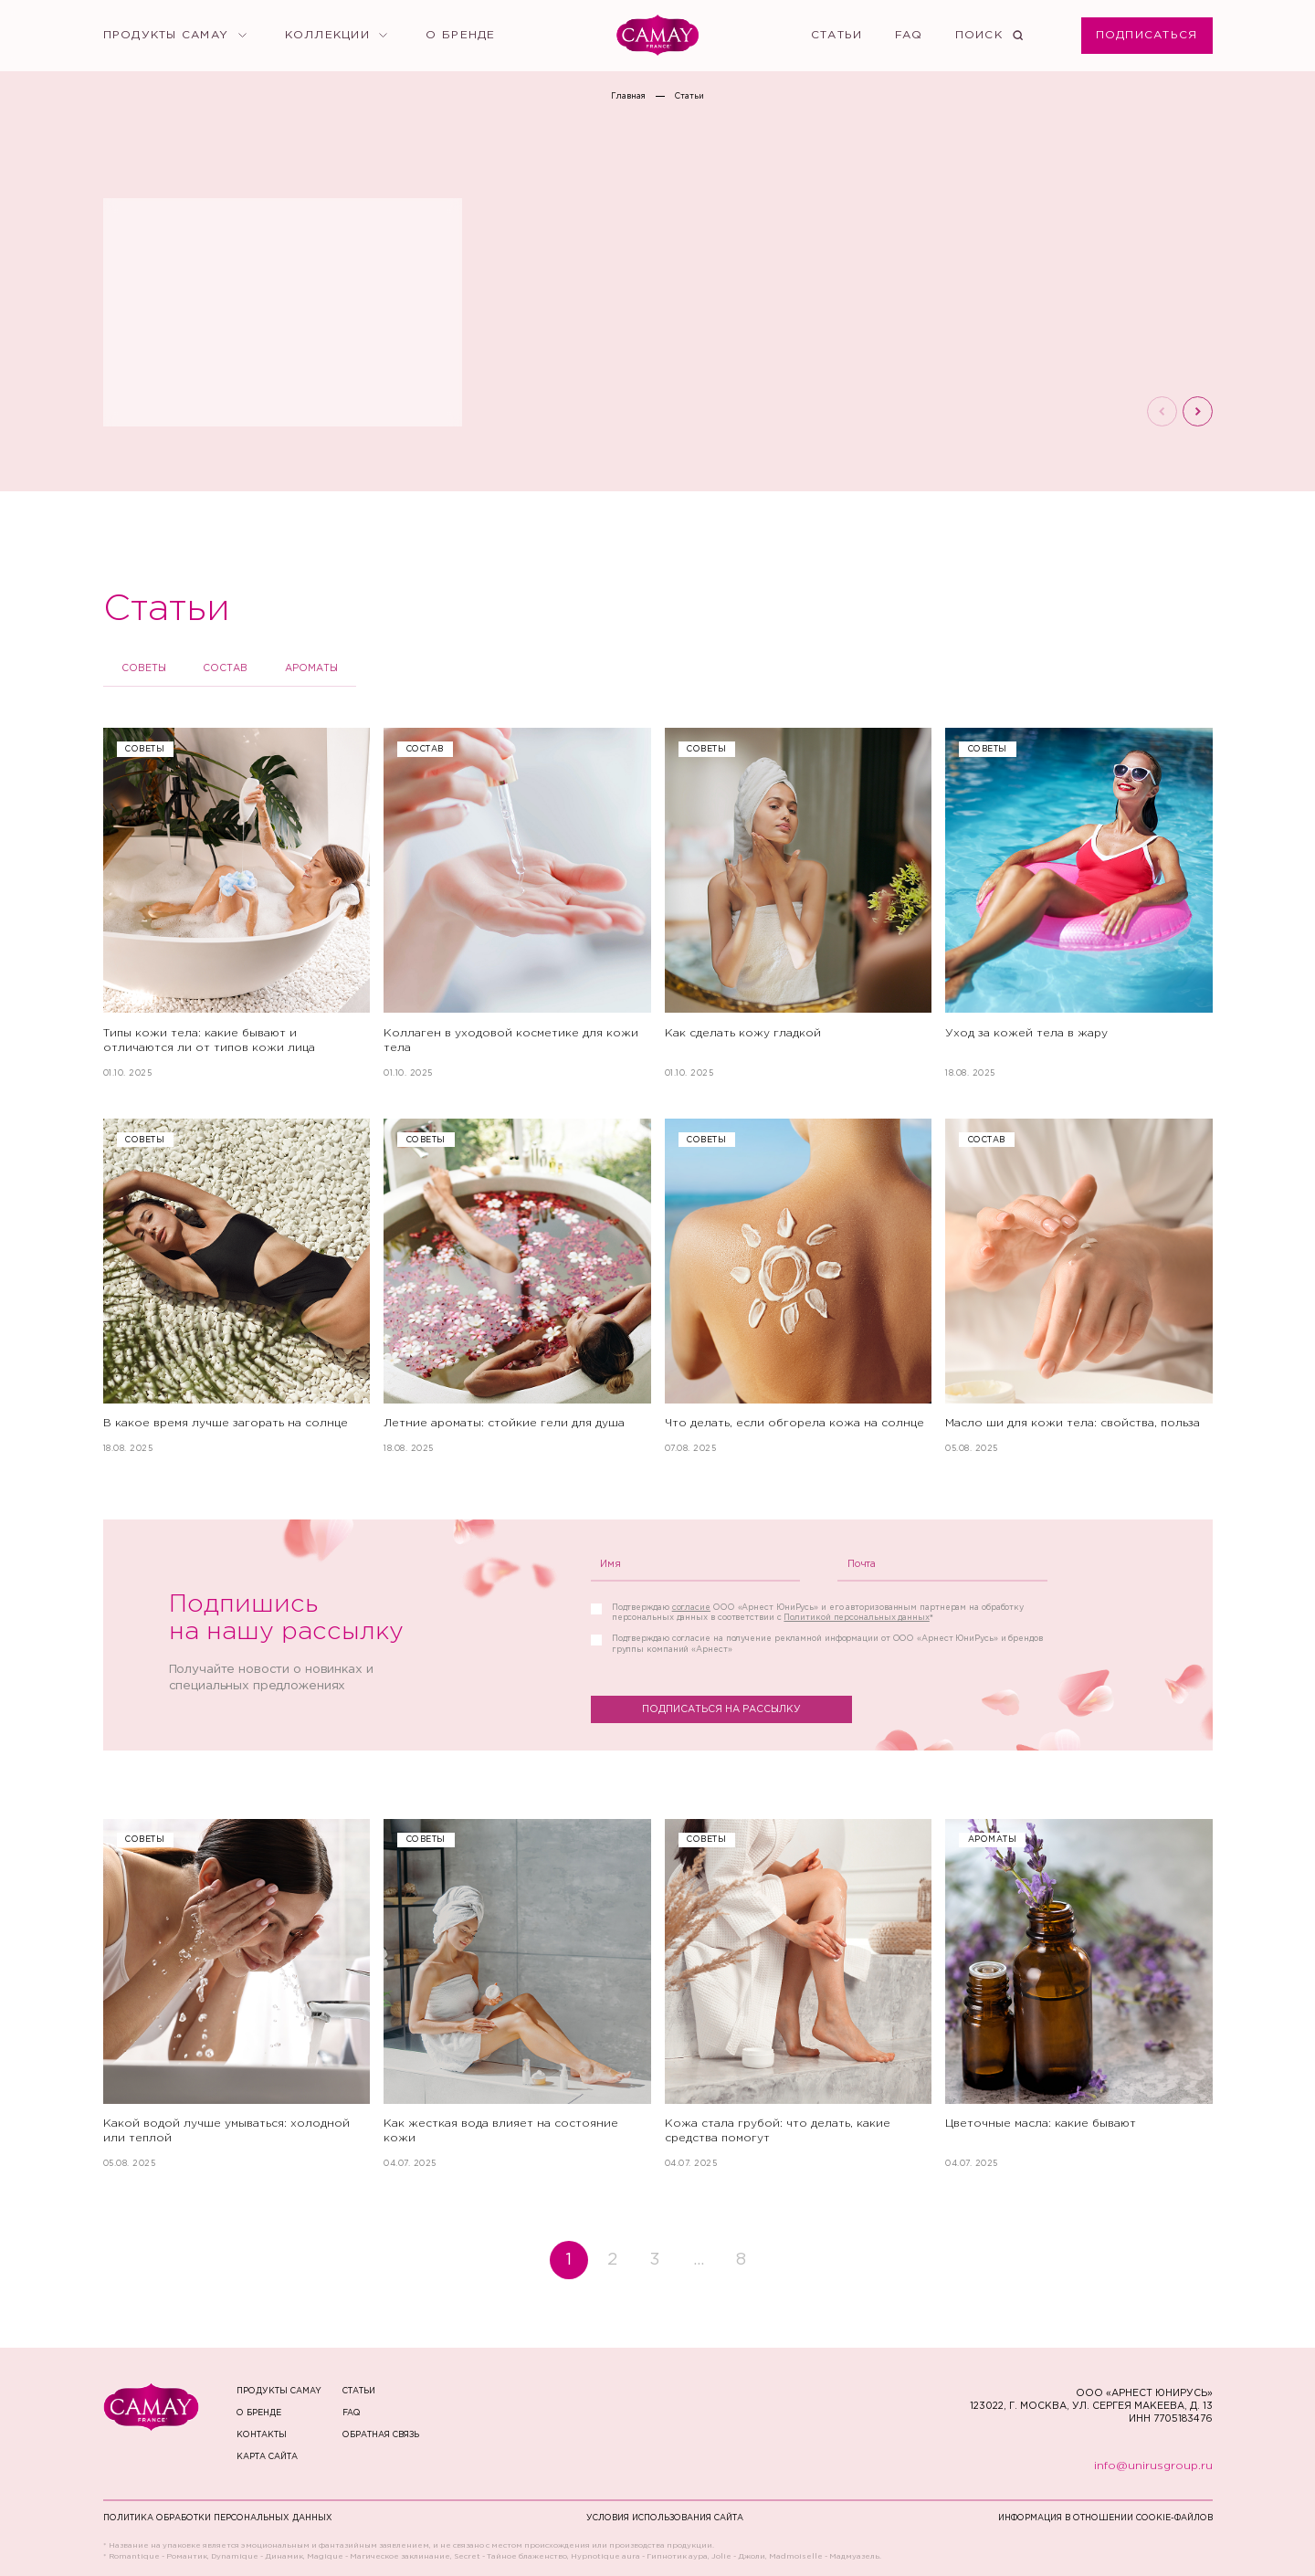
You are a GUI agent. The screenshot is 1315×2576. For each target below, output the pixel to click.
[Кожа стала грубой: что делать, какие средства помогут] (798, 1994)
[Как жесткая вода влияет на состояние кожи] (517, 1994)
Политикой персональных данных (856, 1617)
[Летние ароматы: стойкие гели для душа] (517, 1286)
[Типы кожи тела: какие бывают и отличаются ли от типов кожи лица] (237, 903)
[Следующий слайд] (1198, 411)
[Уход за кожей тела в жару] (1079, 903)
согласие (691, 1607)
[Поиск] (989, 35)
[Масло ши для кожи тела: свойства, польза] (1079, 1286)
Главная (628, 96)
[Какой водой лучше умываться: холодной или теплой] (237, 1994)
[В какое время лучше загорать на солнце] (237, 1286)
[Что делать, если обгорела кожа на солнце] (798, 1286)
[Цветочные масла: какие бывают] (1079, 1994)
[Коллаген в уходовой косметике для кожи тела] (517, 903)
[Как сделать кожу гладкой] (798, 903)
